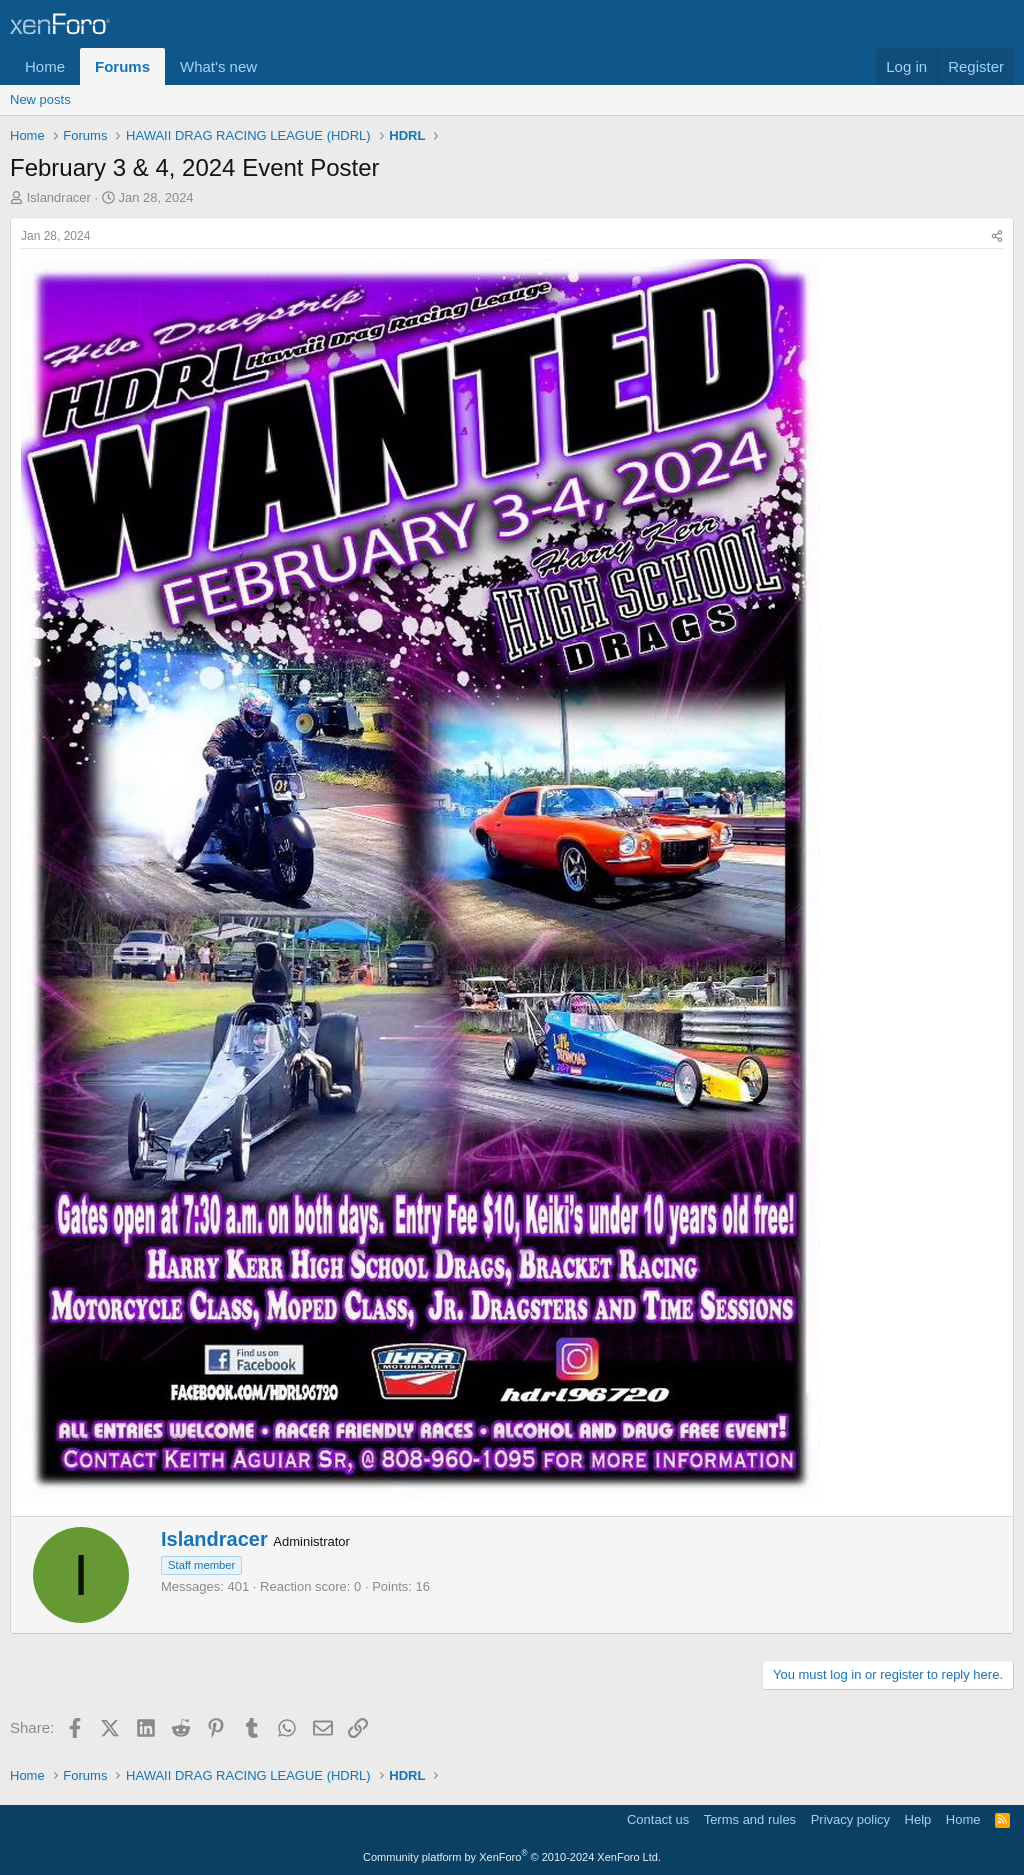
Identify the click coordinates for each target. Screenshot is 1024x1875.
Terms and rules (750, 1819)
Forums (122, 66)
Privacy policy (850, 1819)
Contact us (658, 1819)
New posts (40, 99)
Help (918, 1819)
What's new (218, 66)
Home (45, 66)
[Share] (997, 236)
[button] (273, 66)
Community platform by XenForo (512, 1857)
